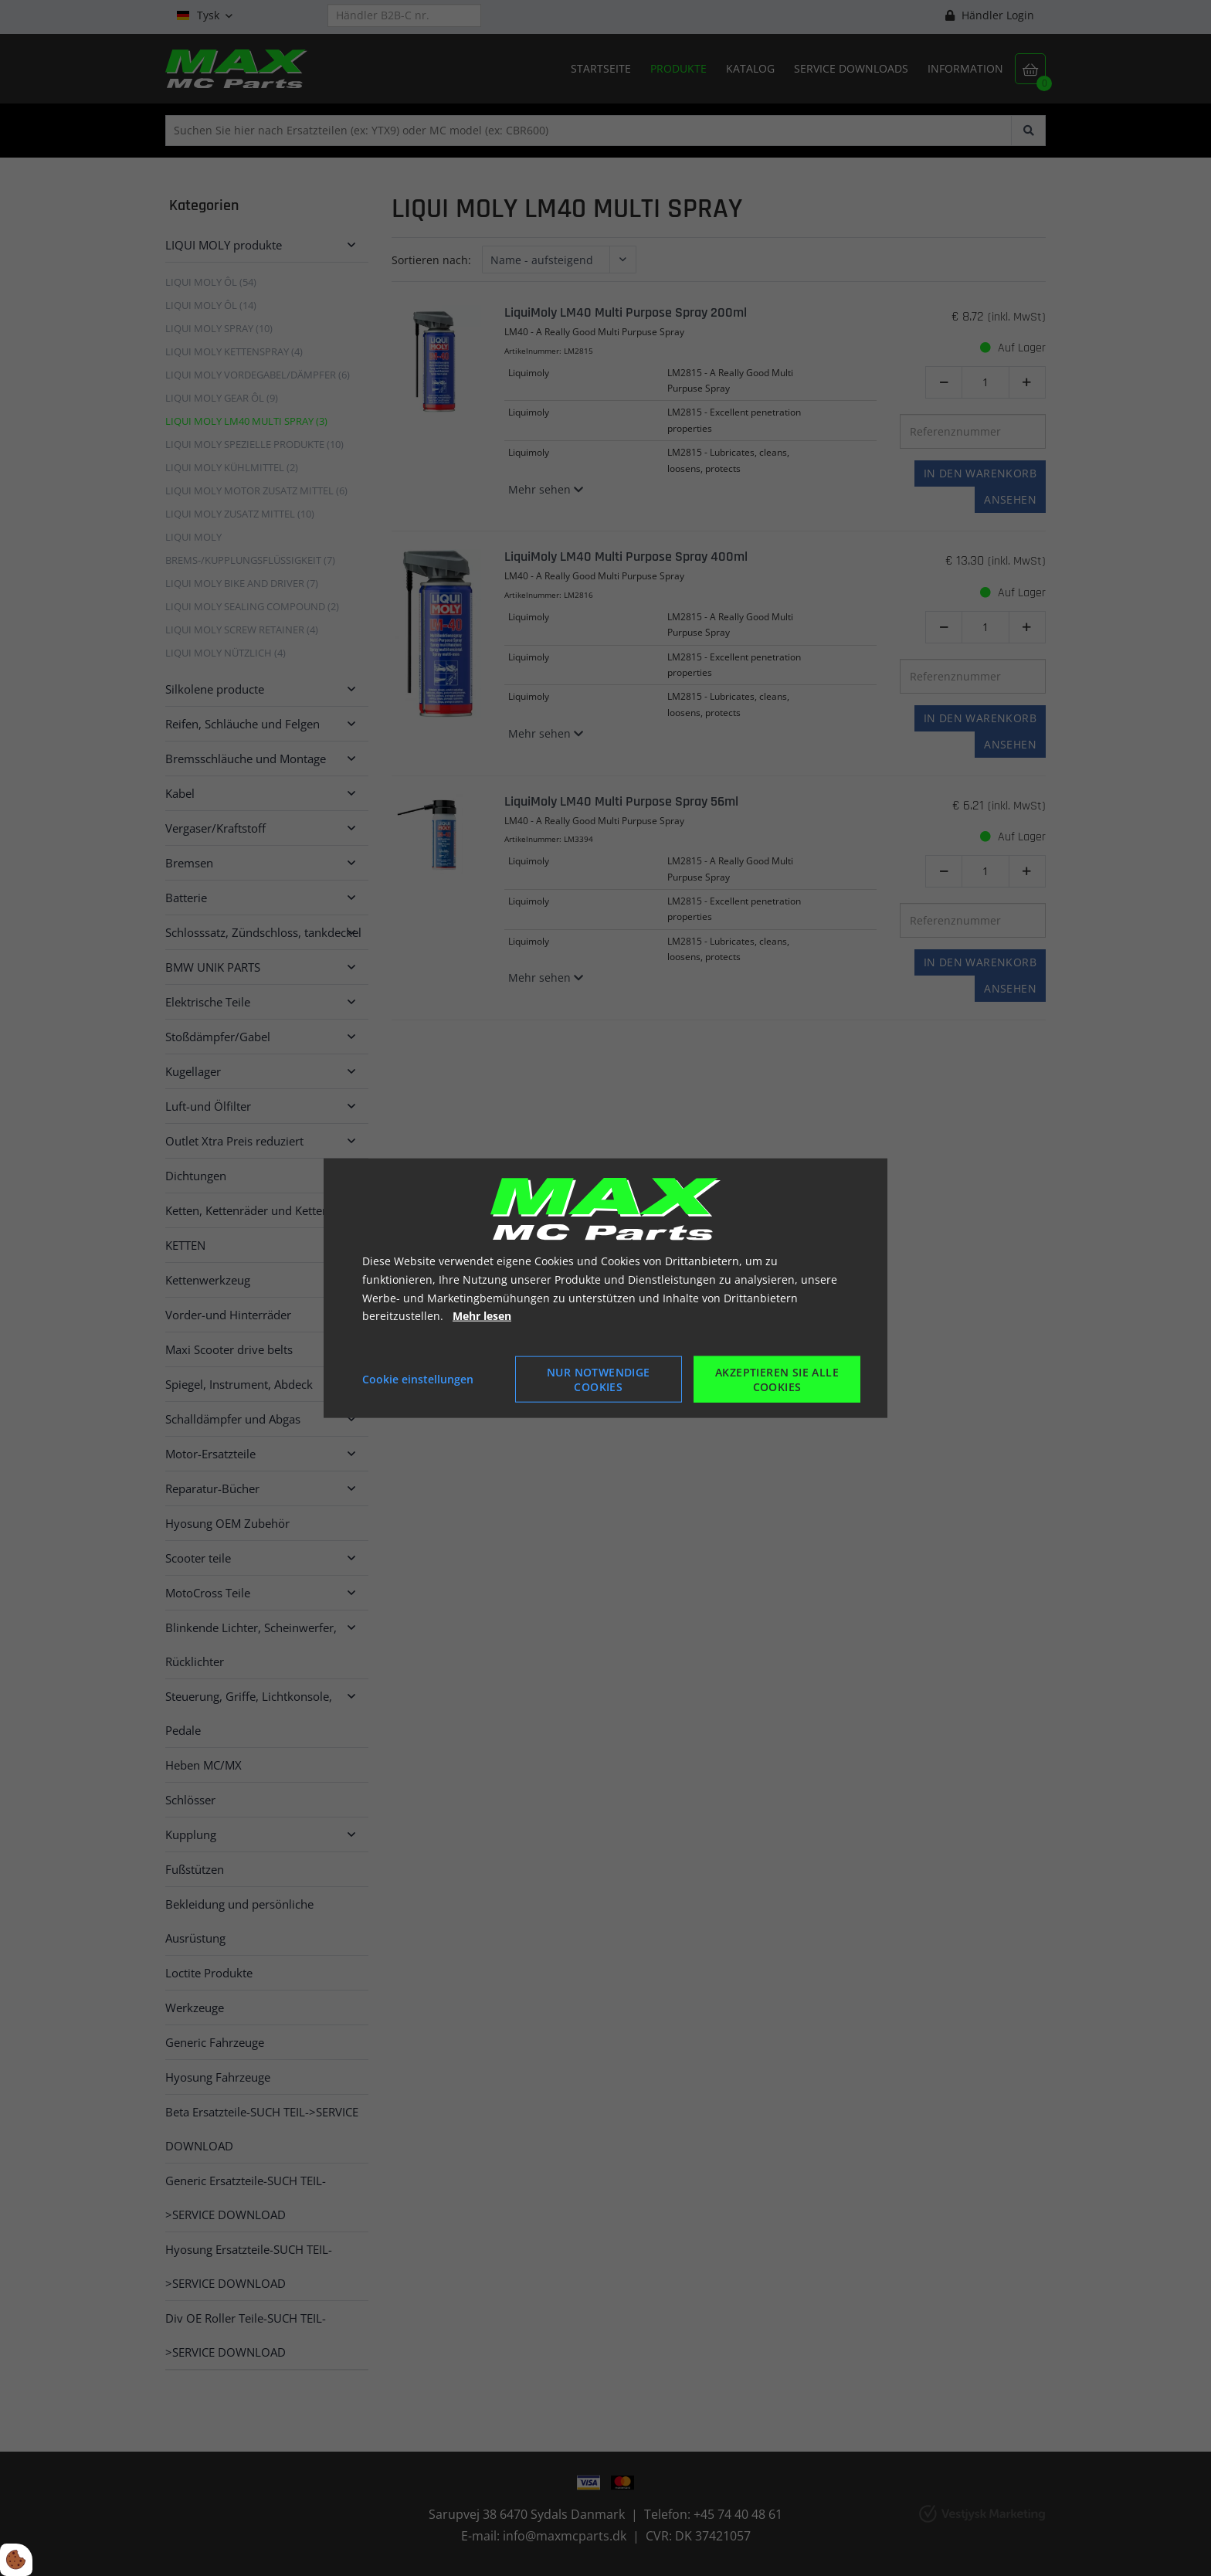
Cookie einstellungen (417, 1379)
